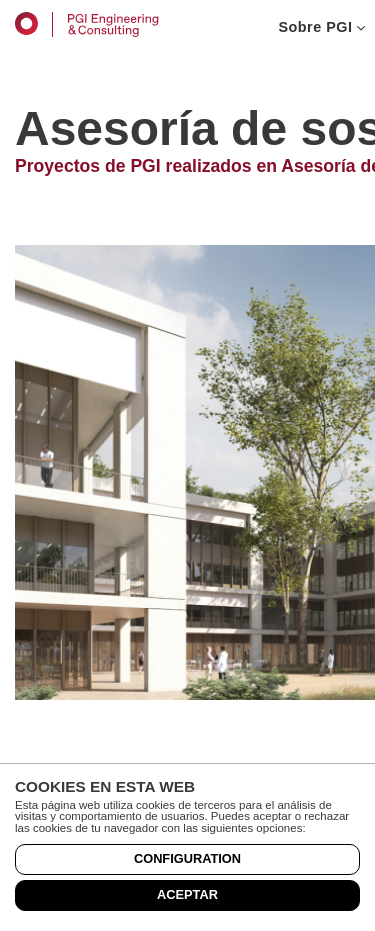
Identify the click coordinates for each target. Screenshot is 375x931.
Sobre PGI (321, 27)
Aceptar (187, 894)
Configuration (187, 858)
